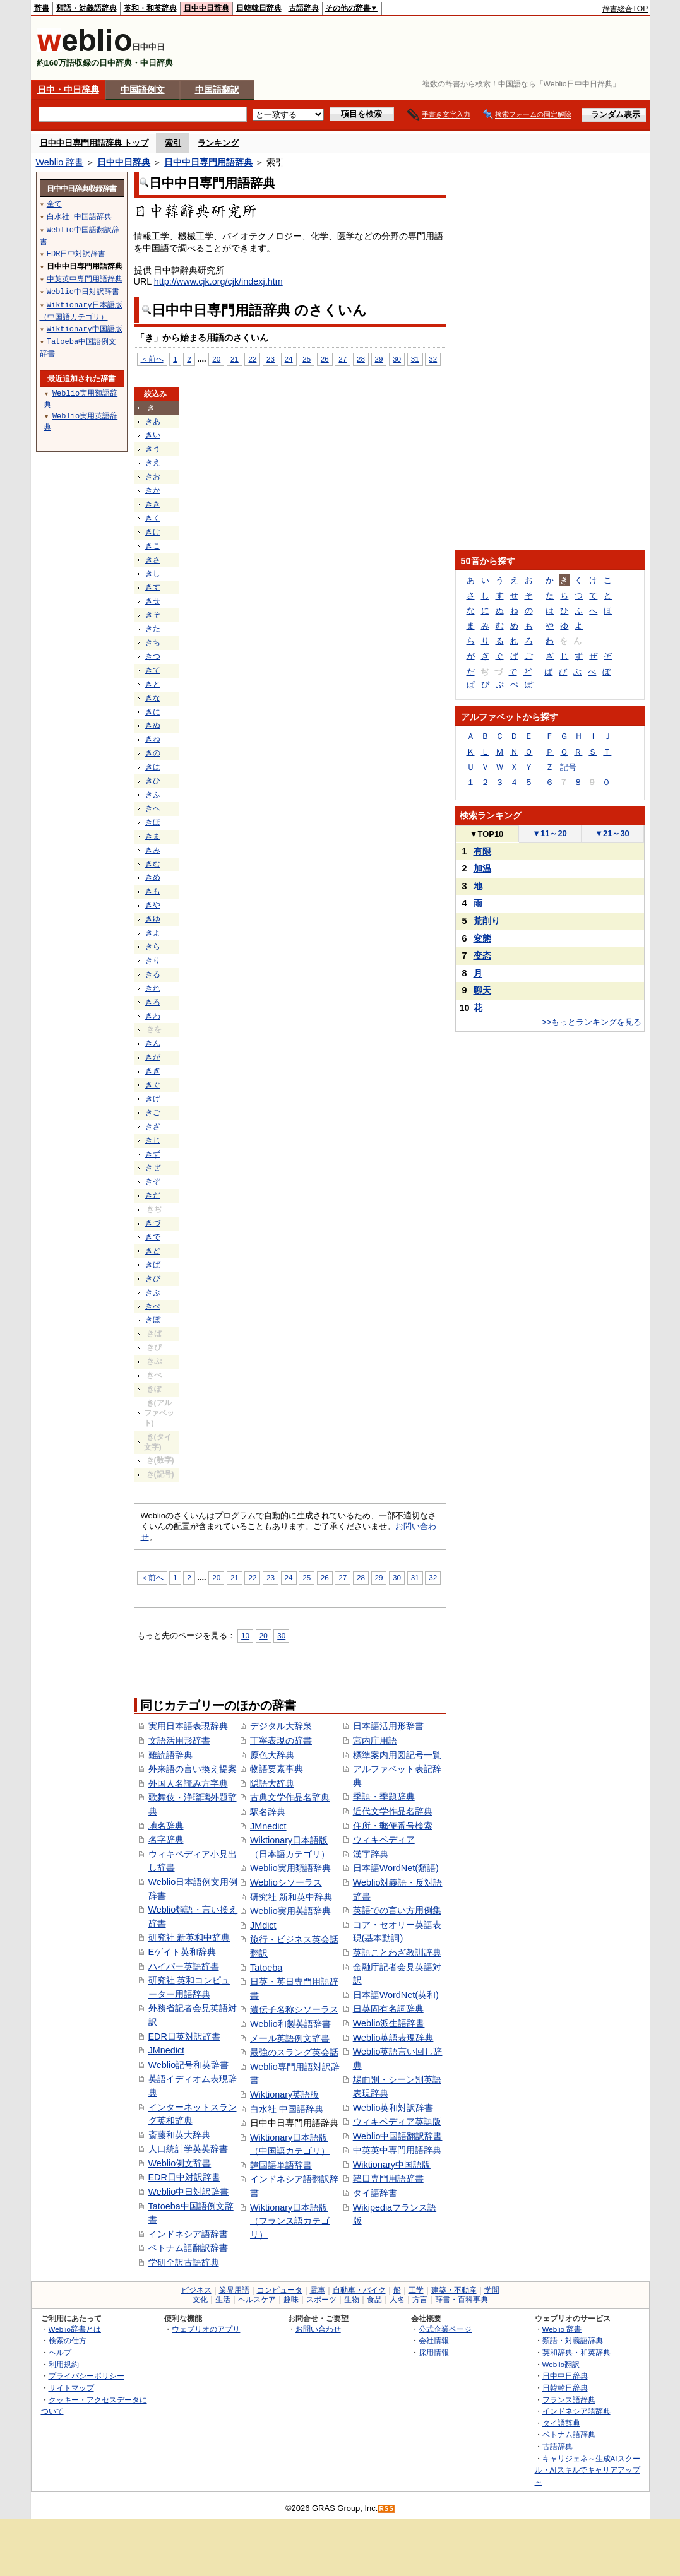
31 (415, 359)
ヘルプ (60, 2352)
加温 (482, 868)
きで (152, 1236)
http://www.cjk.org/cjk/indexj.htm (218, 281)
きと (152, 684)
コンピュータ (279, 2290)
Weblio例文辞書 (180, 2163)
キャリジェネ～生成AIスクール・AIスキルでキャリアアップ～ (587, 2470)
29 (379, 359)
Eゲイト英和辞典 (182, 1952)
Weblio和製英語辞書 (290, 2024)
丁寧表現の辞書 (281, 1740)
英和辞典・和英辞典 (576, 2352)
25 (306, 359)
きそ (152, 614)
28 (361, 359)
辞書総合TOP (625, 8)
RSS (386, 2508)
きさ (152, 559)
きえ (152, 462)
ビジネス (196, 2290)
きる (152, 974)
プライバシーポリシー (86, 2376)
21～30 (612, 833)
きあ (152, 421)
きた (152, 628)
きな (152, 698)
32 (433, 359)
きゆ (152, 918)
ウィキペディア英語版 (397, 2122)
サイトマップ (71, 2388)
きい (152, 434)
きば (152, 1264)
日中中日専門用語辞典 (208, 162)
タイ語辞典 (561, 2423)
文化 (200, 2299)
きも (152, 891)
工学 (416, 2290)
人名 (397, 2299)
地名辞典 (166, 1826)
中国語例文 (143, 90)
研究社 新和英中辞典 (291, 1897)
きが (152, 1057)
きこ (152, 545)
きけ (152, 532)
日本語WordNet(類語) (396, 1868)
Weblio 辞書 (60, 162)
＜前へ (152, 359)
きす (152, 586)
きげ (152, 1098)
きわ (152, 1016)
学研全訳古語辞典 (183, 2262)
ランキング (218, 143)
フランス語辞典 (568, 2400)
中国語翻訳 (217, 90)
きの (152, 752)
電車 (317, 2290)
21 (234, 359)
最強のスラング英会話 (294, 2052)
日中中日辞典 (206, 8)
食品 (374, 2299)
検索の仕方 (67, 2340)
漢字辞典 (370, 1854)
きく (152, 518)
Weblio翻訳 (561, 2364)
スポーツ (321, 2299)
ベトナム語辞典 (568, 2434)
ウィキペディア (384, 1840)
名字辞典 (166, 1840)
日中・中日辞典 (68, 90)
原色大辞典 (272, 1755)
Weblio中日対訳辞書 (188, 2192)
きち (152, 642)
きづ (152, 1223)
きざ (152, 1126)
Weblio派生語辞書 (389, 2023)
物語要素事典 (276, 1769)
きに (152, 711)
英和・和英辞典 (150, 8)
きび (152, 1278)
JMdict (263, 1925)
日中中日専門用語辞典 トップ (94, 143)
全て (54, 203)
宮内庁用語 (375, 1740)
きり (152, 960)
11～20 (549, 833)
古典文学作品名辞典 (290, 1797)
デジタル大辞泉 (281, 1726)
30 (397, 359)
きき (152, 504)
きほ (152, 822)
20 (216, 359)
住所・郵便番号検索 (392, 1826)
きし (152, 573)
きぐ (152, 1084)
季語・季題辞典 (384, 1797)
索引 (173, 143)
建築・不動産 (454, 2290)
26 (325, 359)
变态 (482, 955)
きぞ (152, 1181)
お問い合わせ (318, 2329)
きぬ (152, 725)
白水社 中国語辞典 (286, 2109)
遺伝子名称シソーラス (294, 2009)
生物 (351, 2299)
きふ (152, 794)
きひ (152, 780)
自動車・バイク (359, 2290)
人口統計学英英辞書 (188, 2149)
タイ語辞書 (375, 2193)
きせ (152, 600)
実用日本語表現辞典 (188, 1726)
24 (289, 359)
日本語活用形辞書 (388, 1726)
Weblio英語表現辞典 (393, 2038)
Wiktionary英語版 (284, 2094)
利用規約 (64, 2364)
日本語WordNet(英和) (396, 1995)
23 (270, 359)
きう (152, 448)
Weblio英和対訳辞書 (393, 2108)
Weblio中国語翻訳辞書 (398, 2136)
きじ (152, 1140)
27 (342, 359)
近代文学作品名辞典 (392, 1811)
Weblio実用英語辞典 (290, 1911)
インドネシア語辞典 (576, 2411)
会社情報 (434, 2340)
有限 (482, 851)
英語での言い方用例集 (397, 1910)
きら (152, 946)
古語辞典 (304, 8)
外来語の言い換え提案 (192, 1769)
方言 (419, 2299)
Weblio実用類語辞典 (290, 1868)
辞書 (41, 8)
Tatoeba (266, 1968)
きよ (152, 932)
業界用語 (234, 2290)
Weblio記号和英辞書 (188, 2065)
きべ (152, 1306)
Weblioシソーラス (286, 1882)
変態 (482, 938)
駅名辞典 (267, 1812)
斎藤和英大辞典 (179, 2135)
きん (152, 1043)
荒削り (487, 921)
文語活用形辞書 (179, 1740)
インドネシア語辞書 (188, 2234)
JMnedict (166, 2050)
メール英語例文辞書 (290, 2038)
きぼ (152, 1319)
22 (252, 359)
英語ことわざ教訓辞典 (397, 1952)
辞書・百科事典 (461, 2299)
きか (152, 490)
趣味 (291, 2299)
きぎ (152, 1070)
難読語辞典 (170, 1755)
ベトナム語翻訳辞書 (188, 2248)
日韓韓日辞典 (259, 8)
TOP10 (487, 834)
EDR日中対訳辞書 (184, 2177)
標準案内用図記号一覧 (397, 1755)
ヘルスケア (257, 2299)
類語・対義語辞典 (86, 8)
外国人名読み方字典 (188, 1783)
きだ (152, 1195)
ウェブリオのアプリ (206, 2329)
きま (152, 836)
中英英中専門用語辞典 (397, 2150)
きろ (152, 1002)
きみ (152, 850)
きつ (152, 656)
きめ (152, 877)
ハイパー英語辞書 (183, 1966)
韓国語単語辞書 (281, 2165)
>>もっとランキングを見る (591, 1022)
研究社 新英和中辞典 (189, 1937)
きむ (152, 864)
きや (152, 905)
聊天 (482, 990)
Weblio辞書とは (75, 2329)
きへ (152, 808)
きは (152, 766)
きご (152, 1112)
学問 (491, 2290)
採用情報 (434, 2352)
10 (245, 1635)
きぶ (152, 1292)
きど (152, 1250)
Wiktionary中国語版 (392, 2164)
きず (152, 1154)
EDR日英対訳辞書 (184, 2036)
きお (152, 476)
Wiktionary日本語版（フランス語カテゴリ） (290, 2221)
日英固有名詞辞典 (388, 2009)
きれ (152, 988)
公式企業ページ (445, 2329)
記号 (568, 767)
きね (152, 739)
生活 (222, 2299)
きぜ (152, 1167)
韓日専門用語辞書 (388, 2178)
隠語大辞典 (272, 1783)
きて (152, 670)
